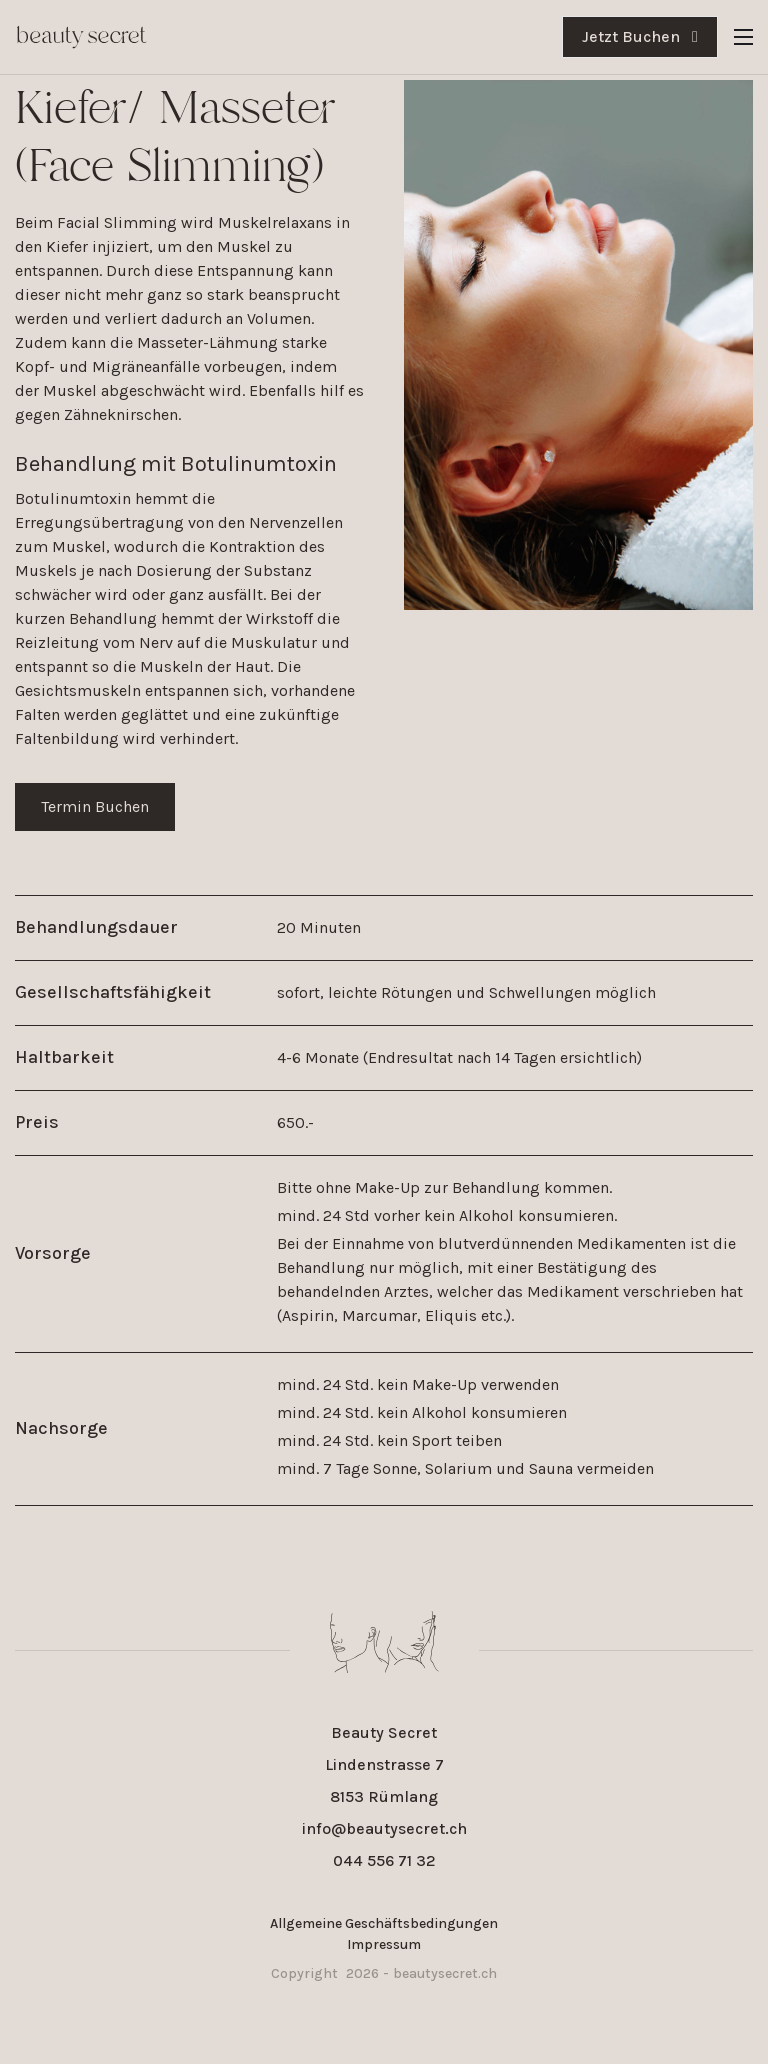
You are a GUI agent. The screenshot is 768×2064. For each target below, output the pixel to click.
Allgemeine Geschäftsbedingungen (384, 1923)
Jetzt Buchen (640, 36)
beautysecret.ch (445, 1973)
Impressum (384, 1944)
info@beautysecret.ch (384, 1828)
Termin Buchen (95, 806)
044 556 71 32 (384, 1860)
